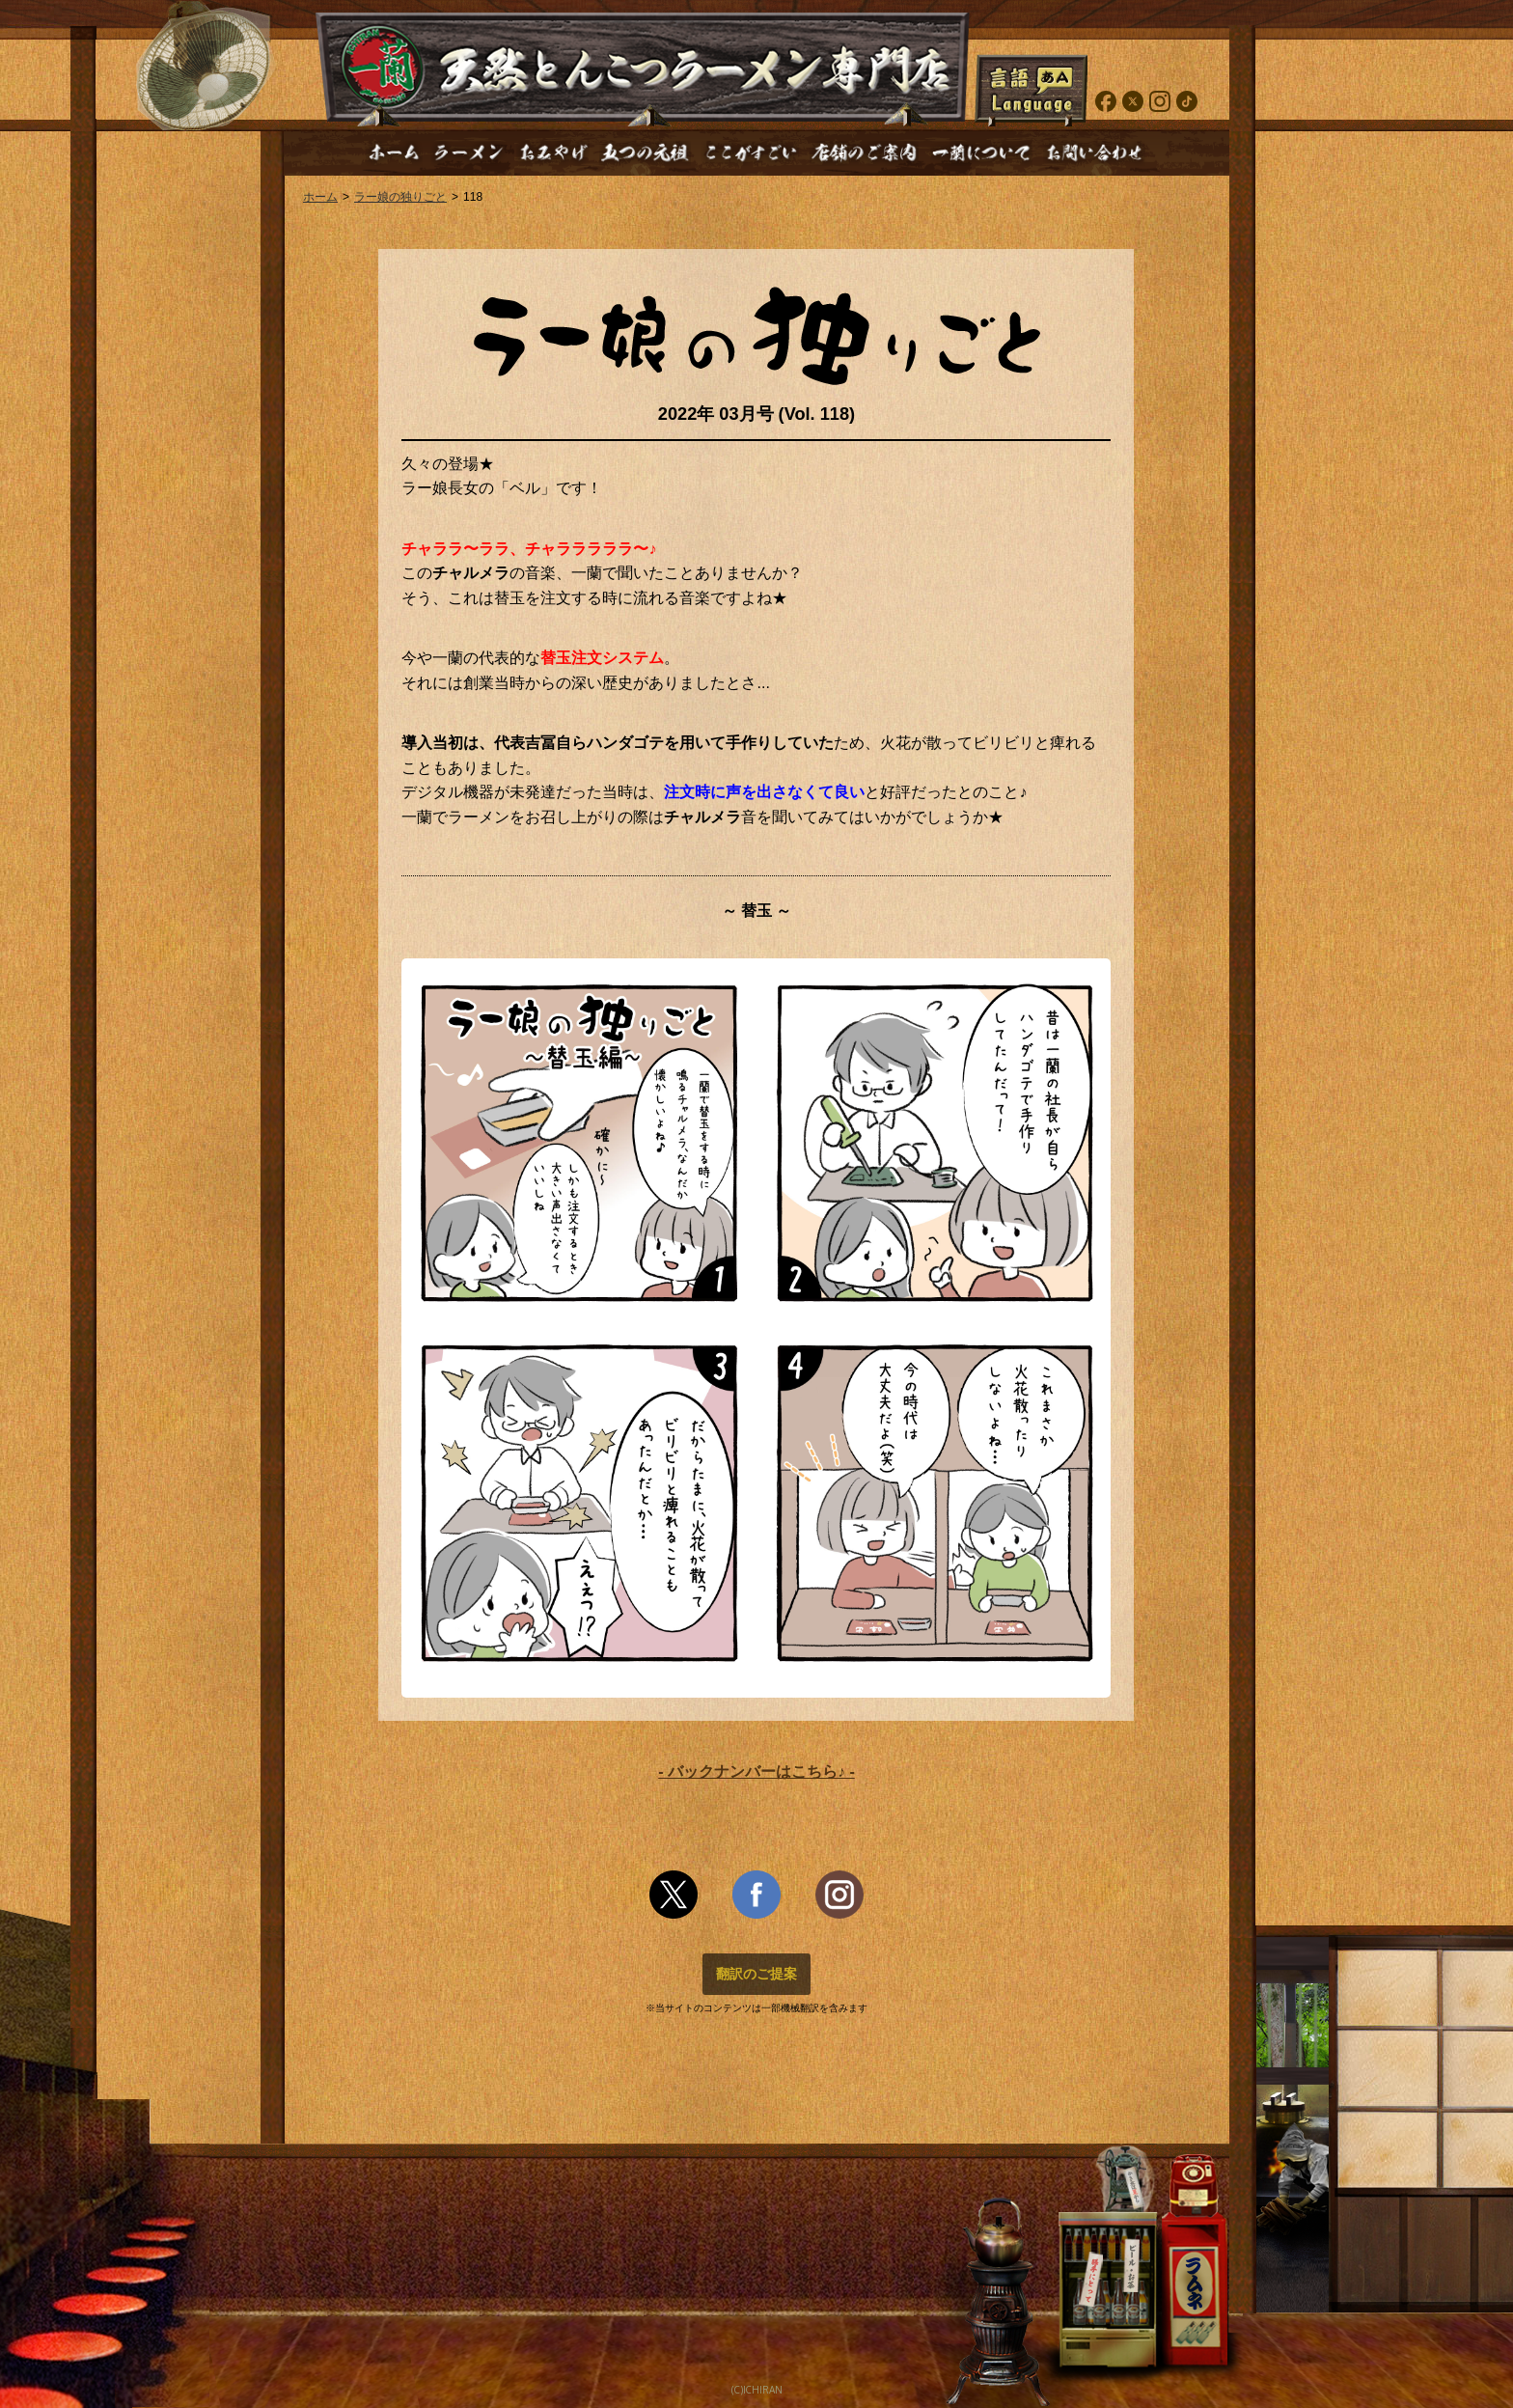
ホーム (320, 197)
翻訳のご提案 (756, 1973)
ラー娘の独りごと (400, 197)
